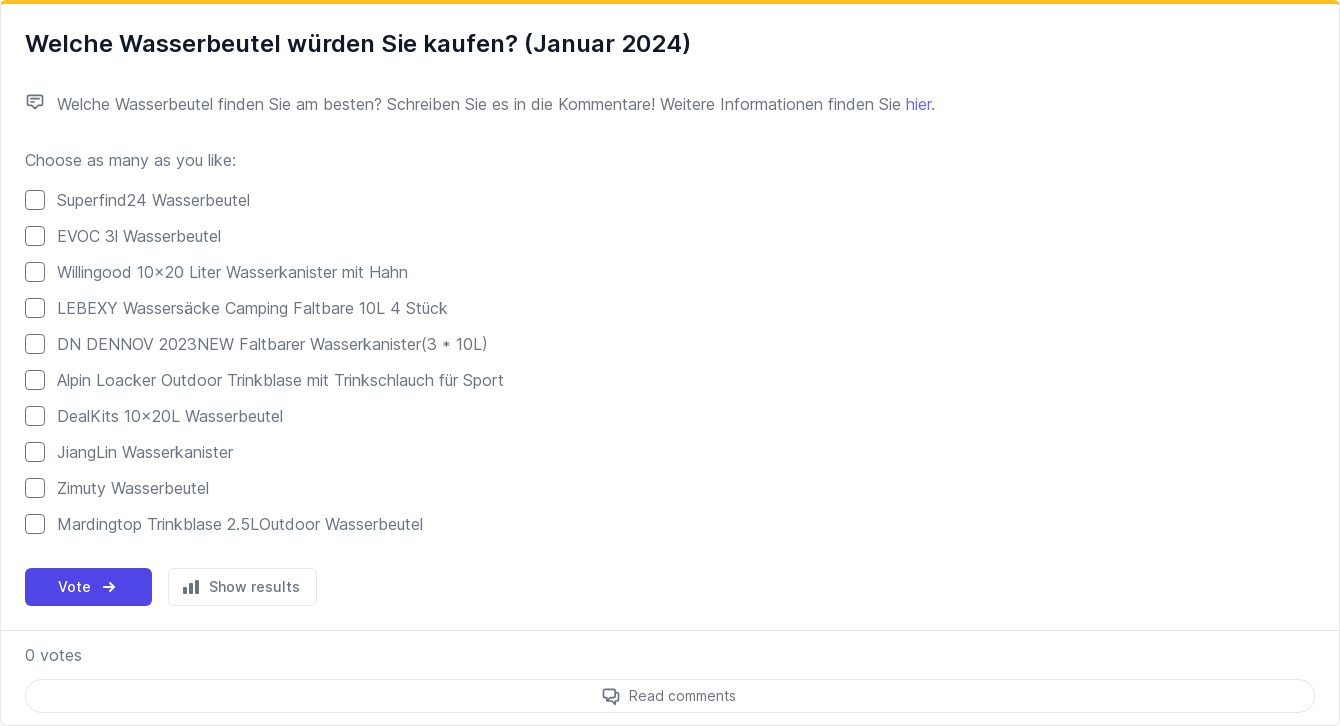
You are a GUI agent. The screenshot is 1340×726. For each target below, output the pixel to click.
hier (918, 104)
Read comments (682, 695)
